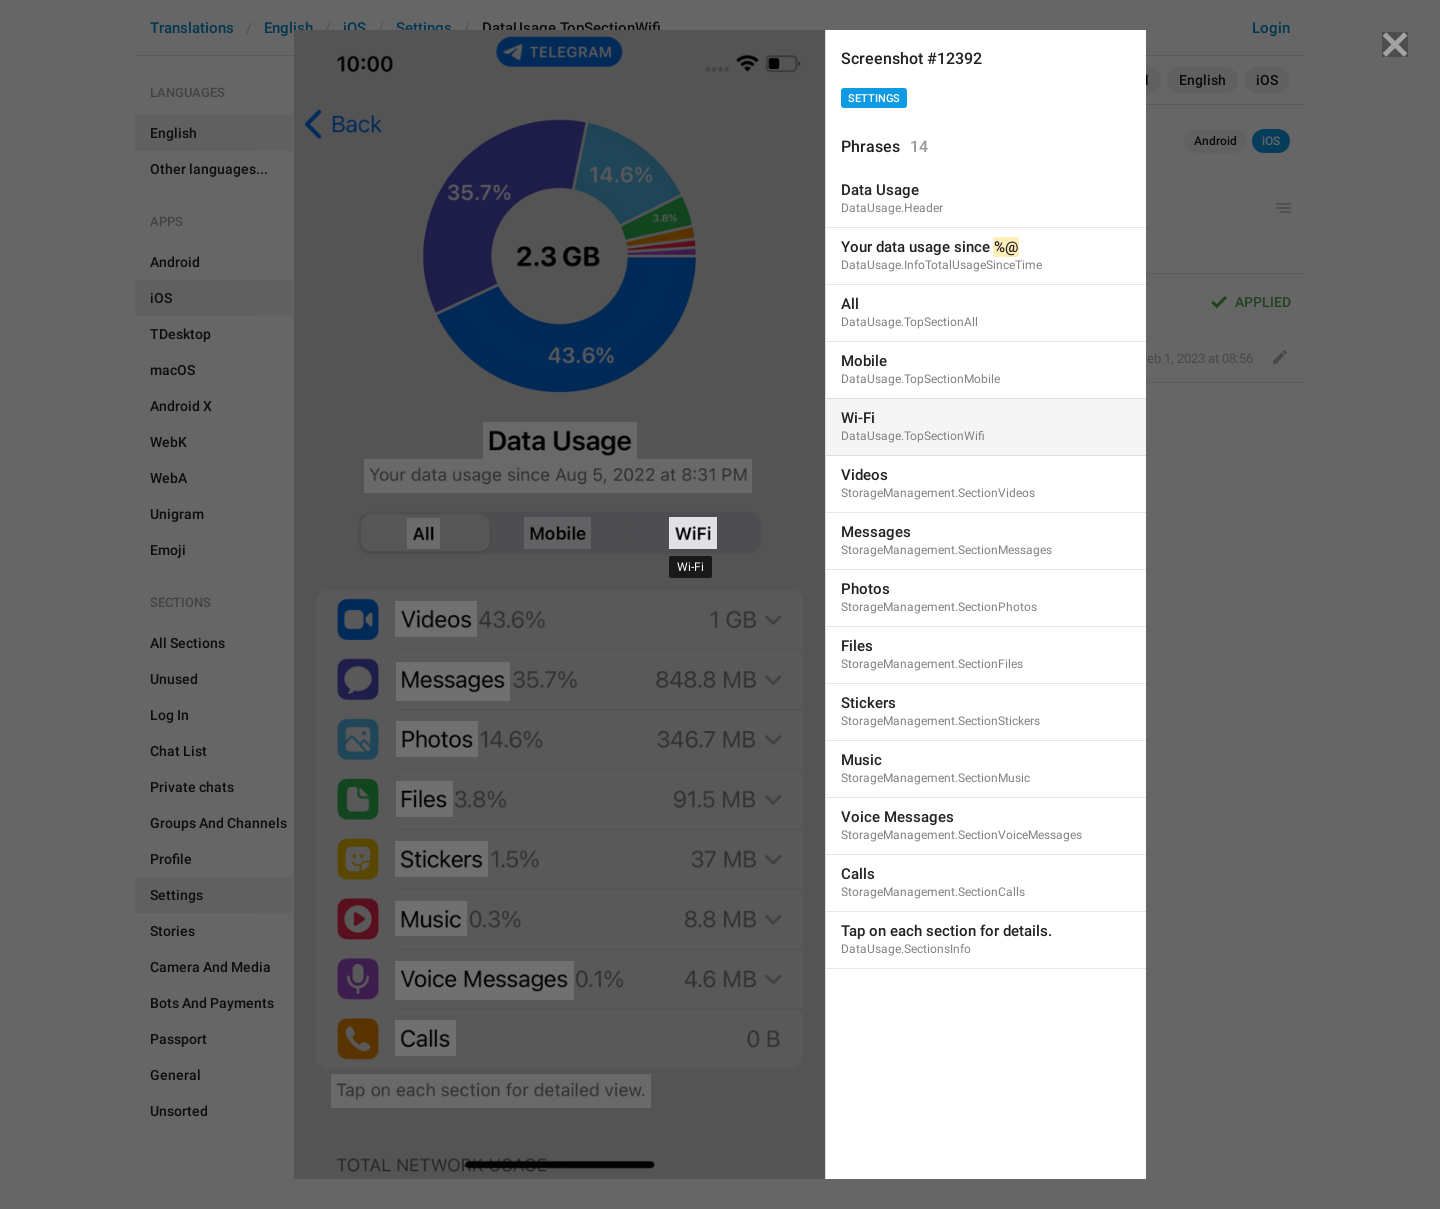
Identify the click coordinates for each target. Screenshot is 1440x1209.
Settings (874, 98)
